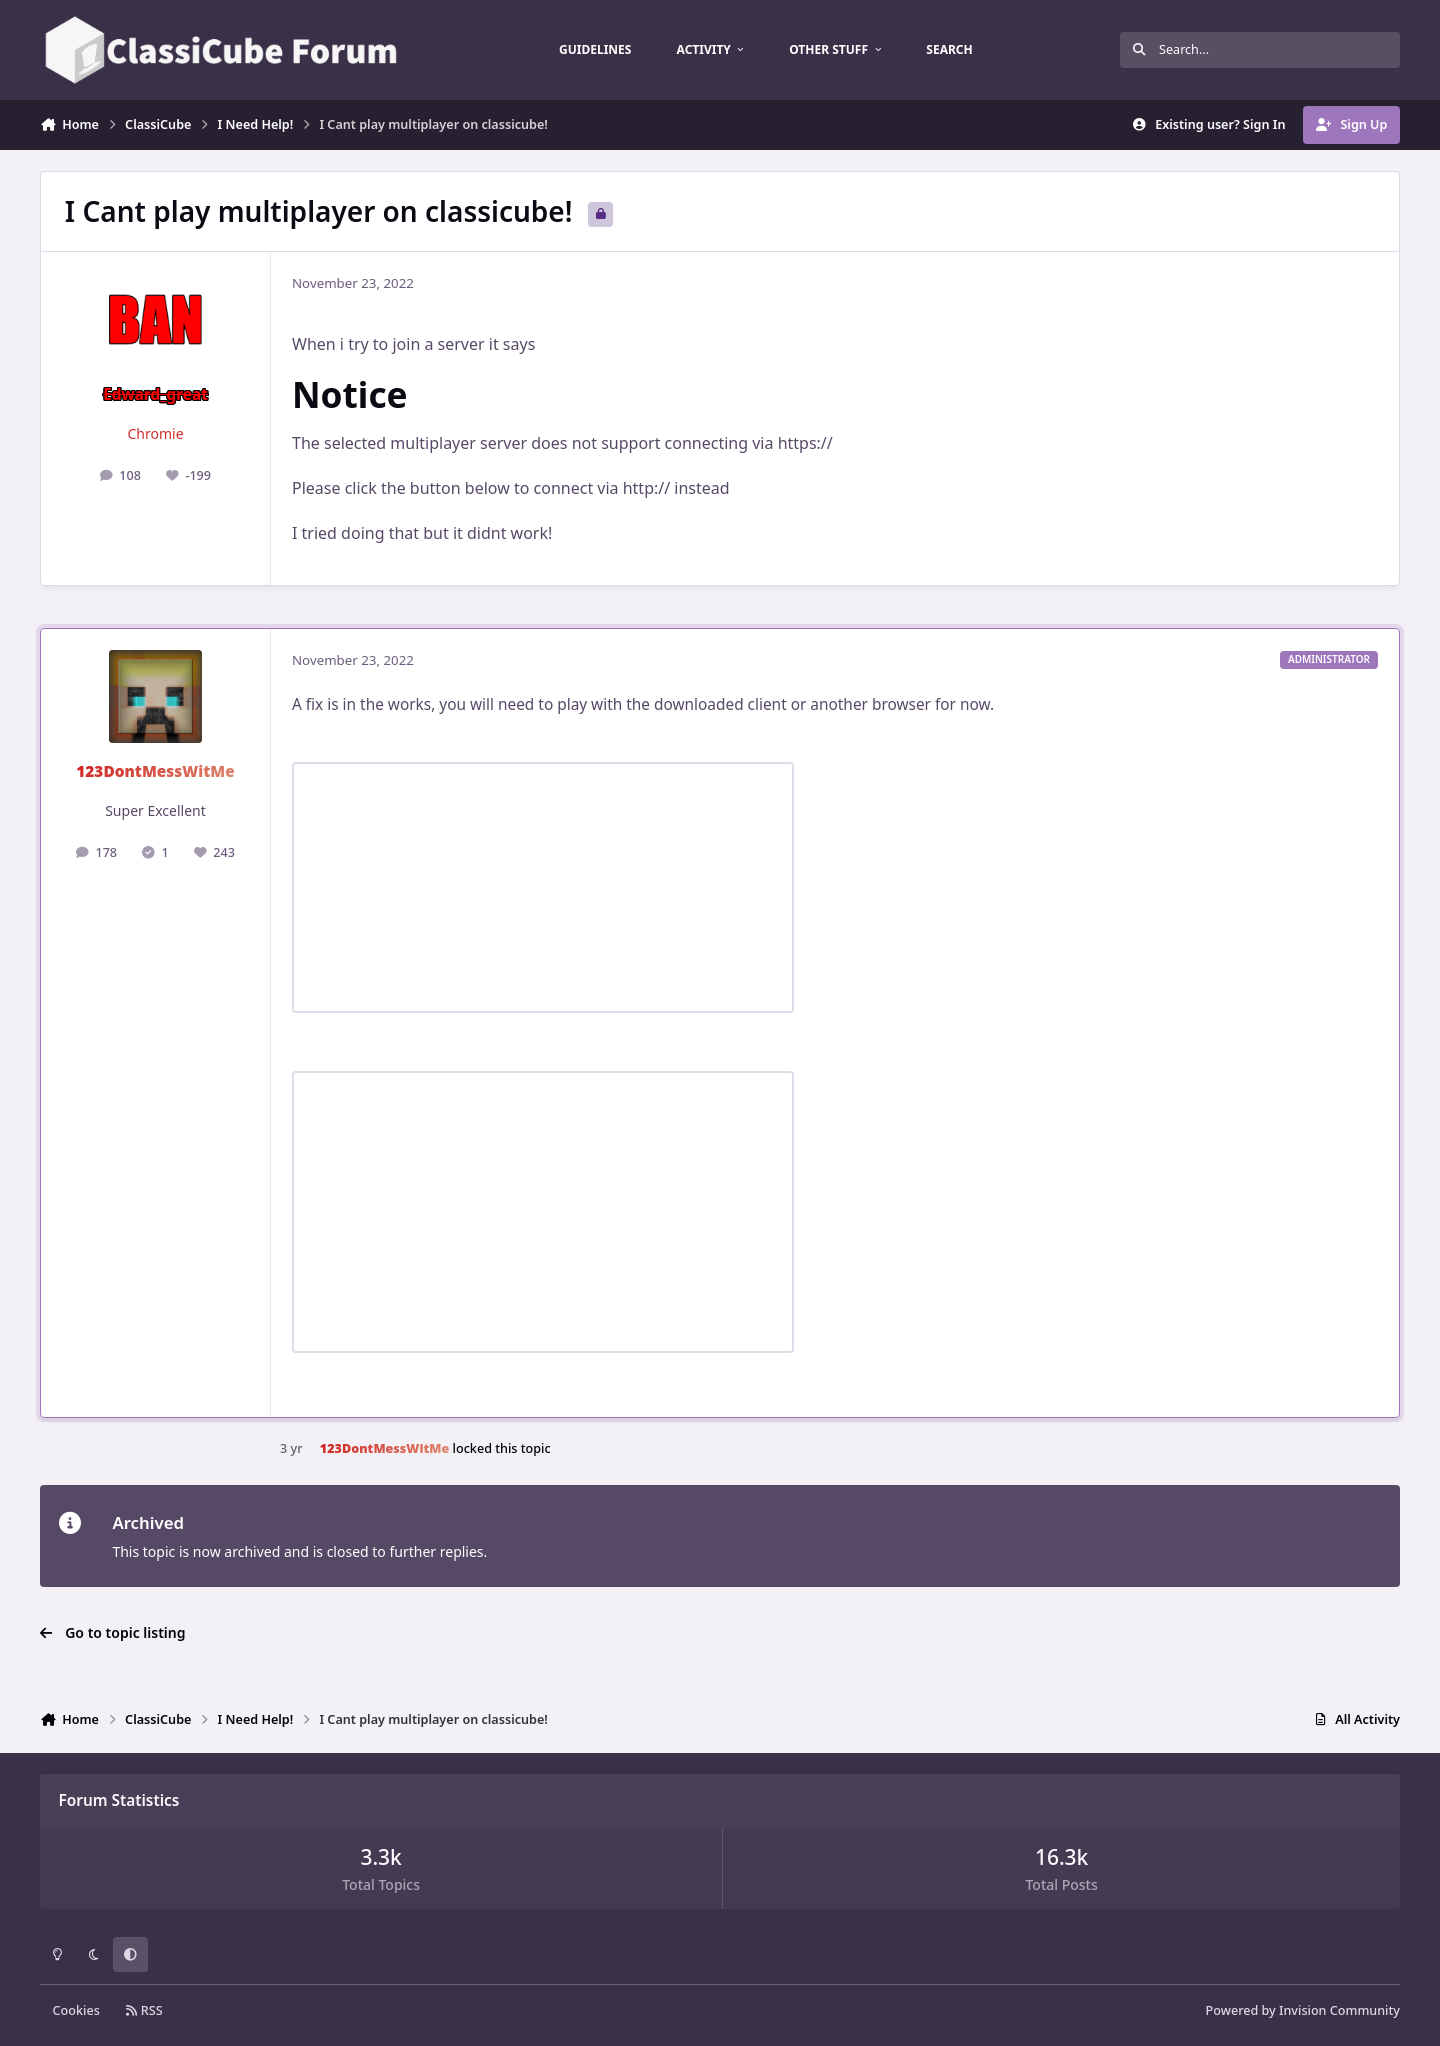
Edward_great (155, 394)
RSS (144, 2010)
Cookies (76, 2010)
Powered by (1303, 2010)
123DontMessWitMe (155, 771)
